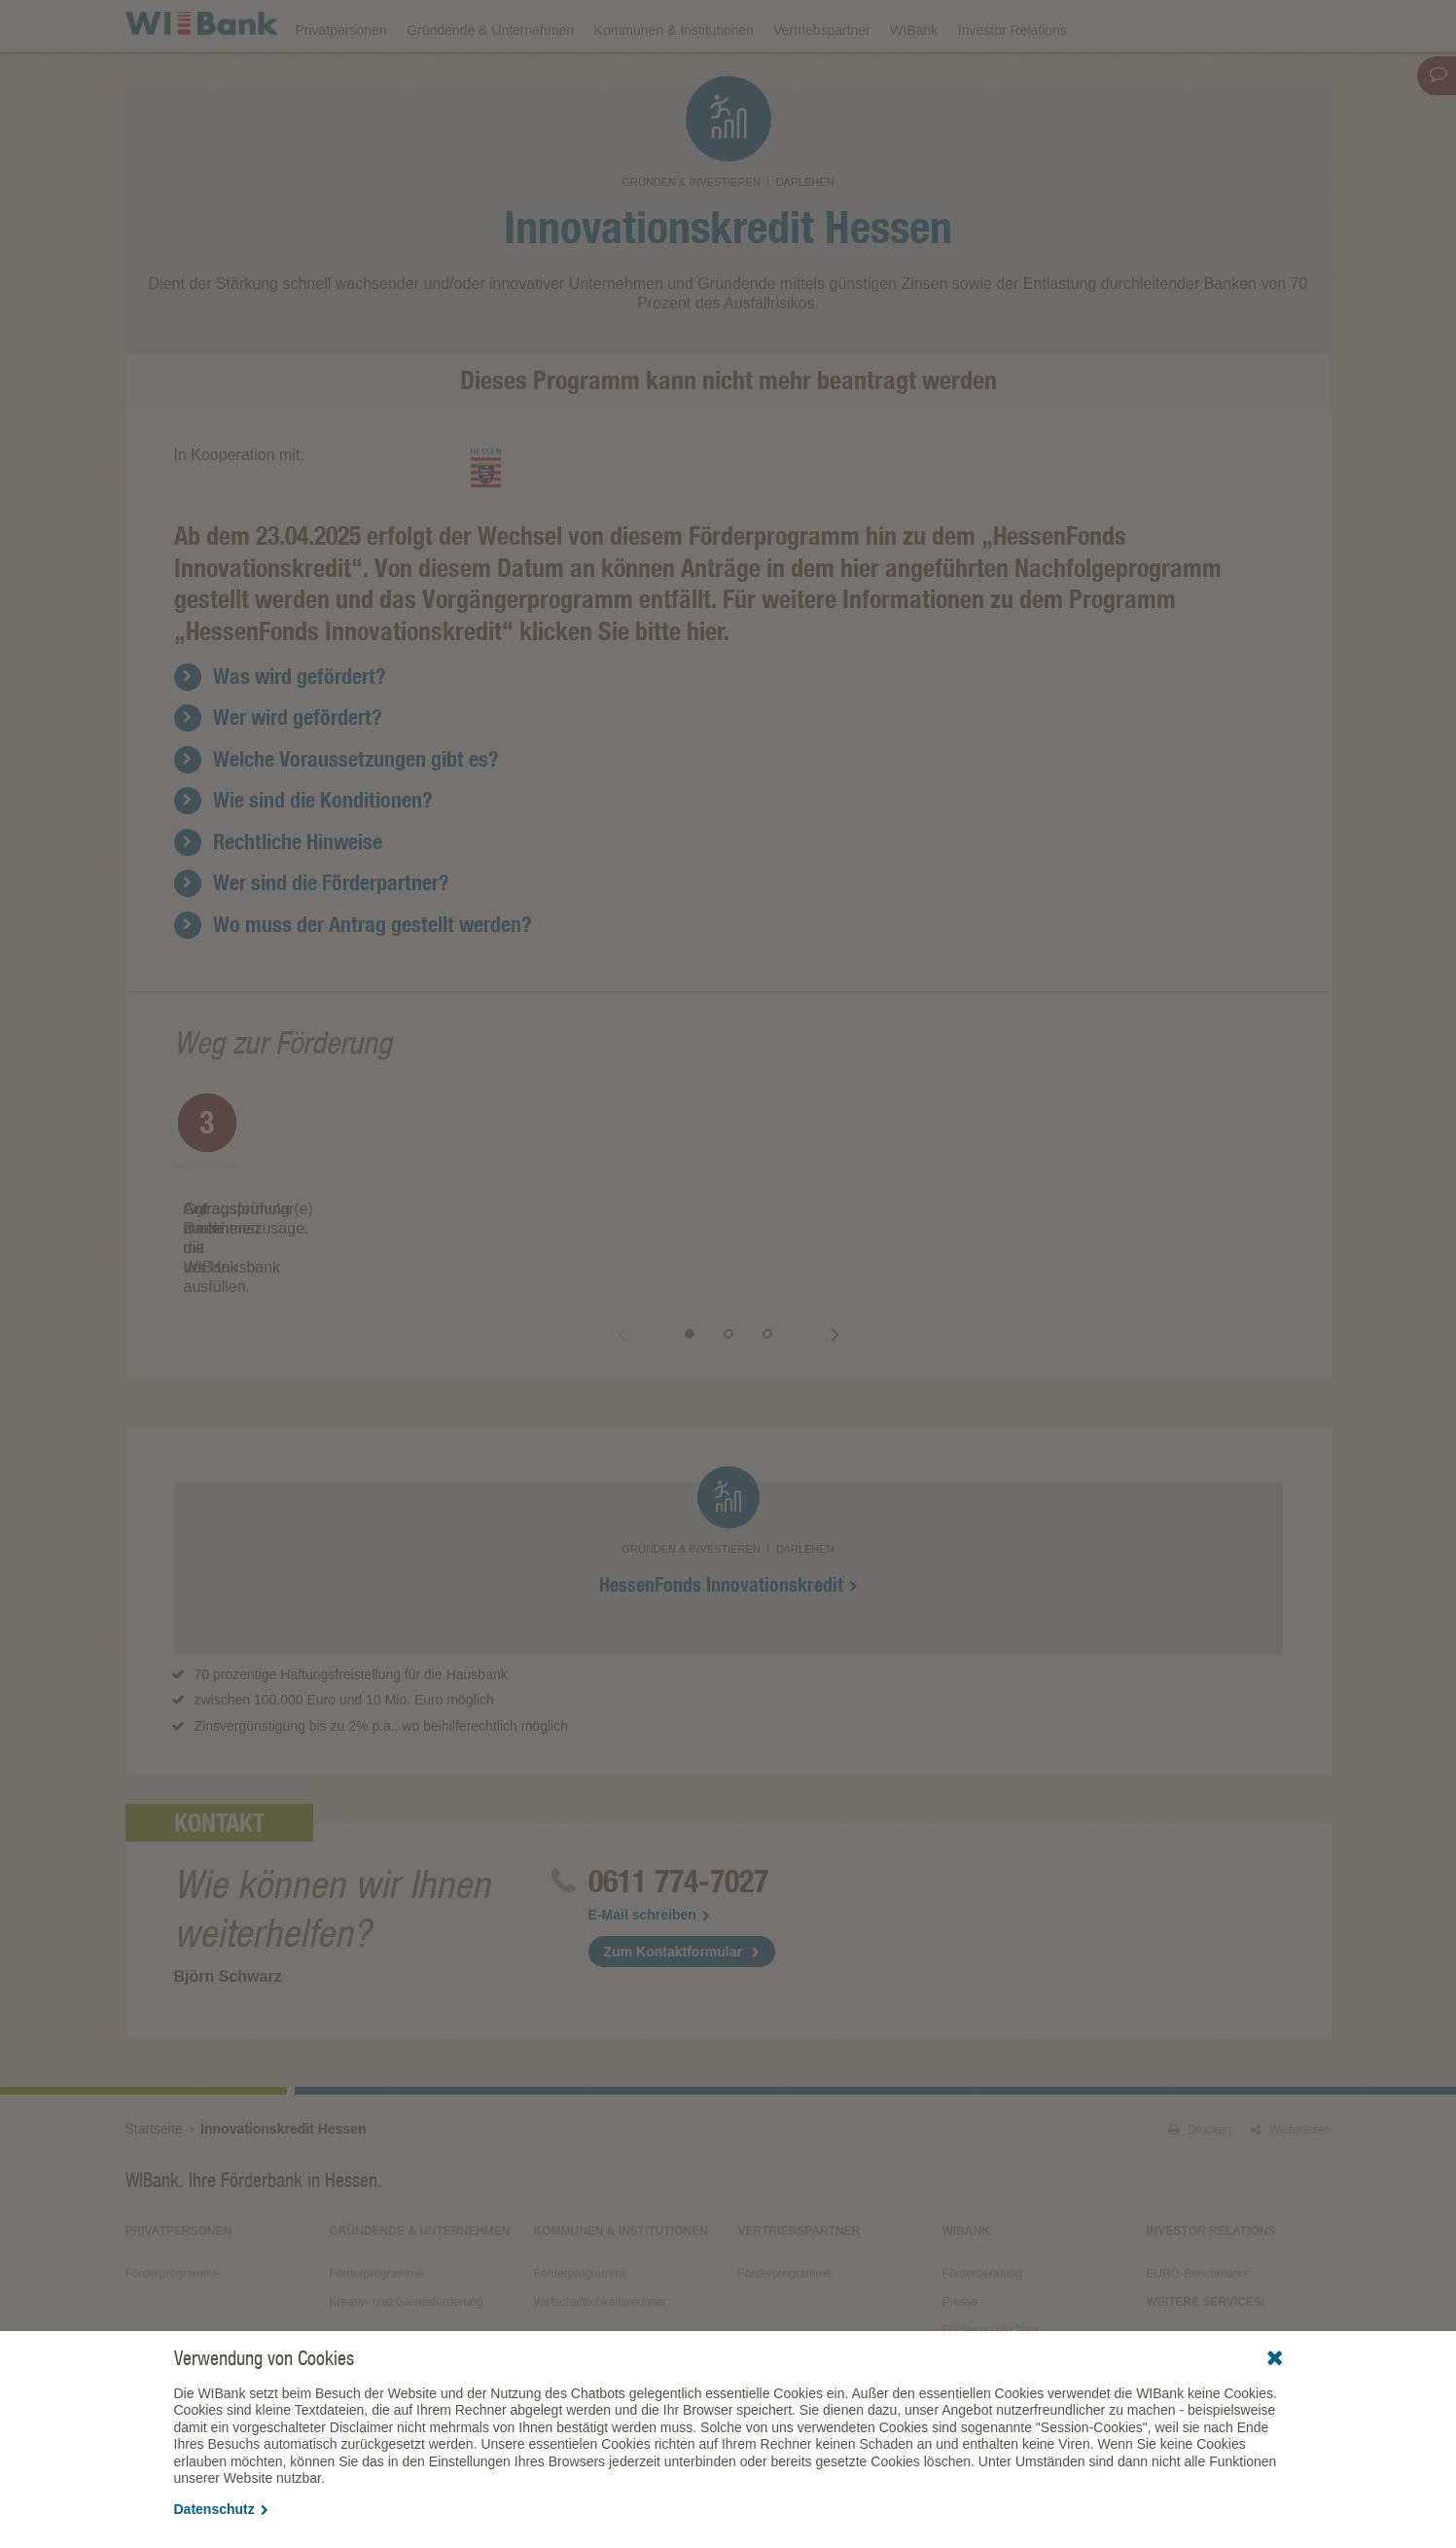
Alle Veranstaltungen (1200, 2307)
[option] (359, 1224)
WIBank (914, 80)
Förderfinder (1134, 25)
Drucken (1199, 2092)
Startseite (154, 2091)
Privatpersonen (341, 80)
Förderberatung (982, 2236)
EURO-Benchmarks (1198, 2236)
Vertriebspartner (821, 80)
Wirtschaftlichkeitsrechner (600, 2264)
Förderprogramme (1015, 25)
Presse (960, 2264)
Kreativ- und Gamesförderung (406, 2264)
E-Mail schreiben (649, 1876)
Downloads (900, 25)
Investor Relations (1012, 80)
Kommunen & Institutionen (674, 80)
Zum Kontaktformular (673, 1913)
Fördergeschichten (990, 2292)
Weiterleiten (1291, 2092)
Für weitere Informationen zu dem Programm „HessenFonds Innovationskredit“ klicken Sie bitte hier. (675, 668)
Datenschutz (221, 2509)
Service (961, 2320)
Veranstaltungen (789, 25)
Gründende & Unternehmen (490, 80)
